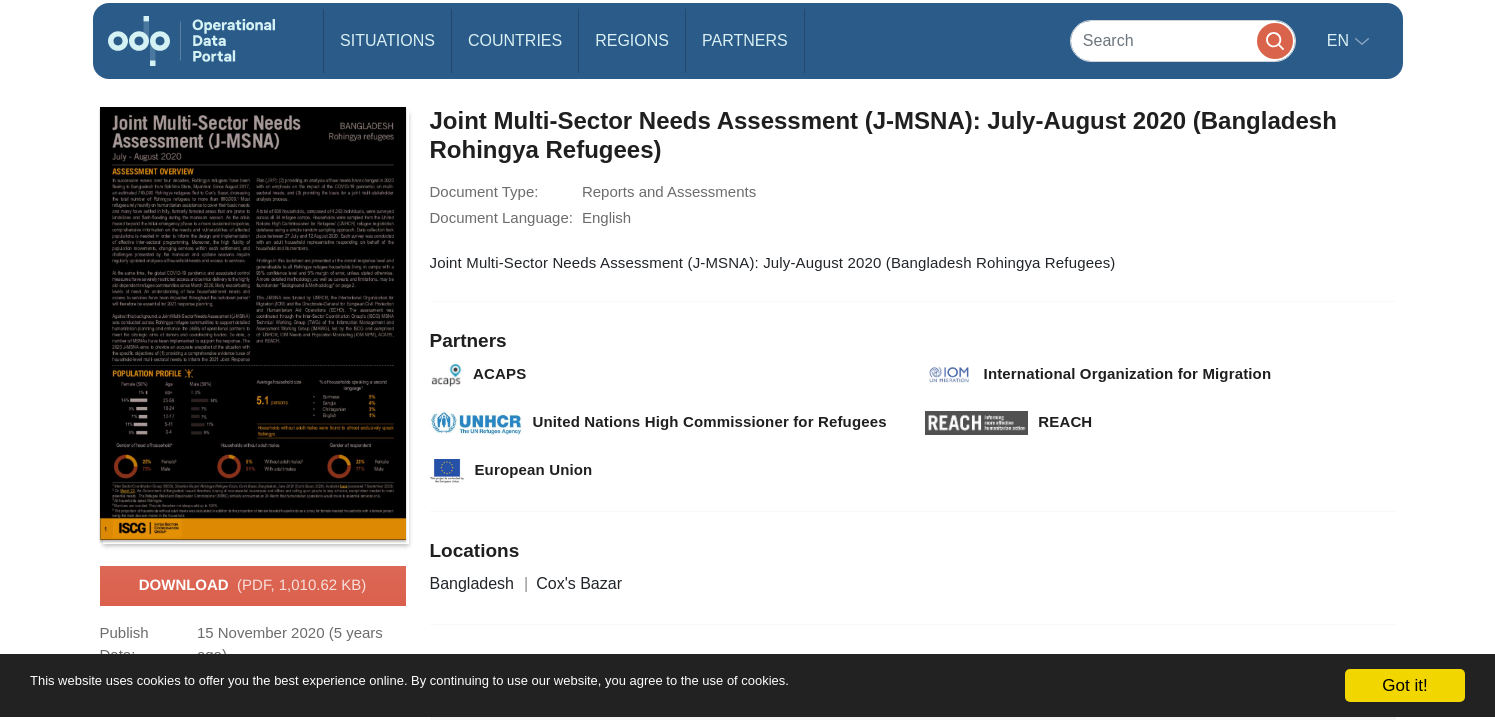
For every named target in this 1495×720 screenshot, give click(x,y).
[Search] (1183, 40)
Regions (632, 40)
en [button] (1340, 40)
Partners (745, 40)
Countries (515, 40)
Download (253, 586)
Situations (387, 40)
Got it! (1404, 685)
